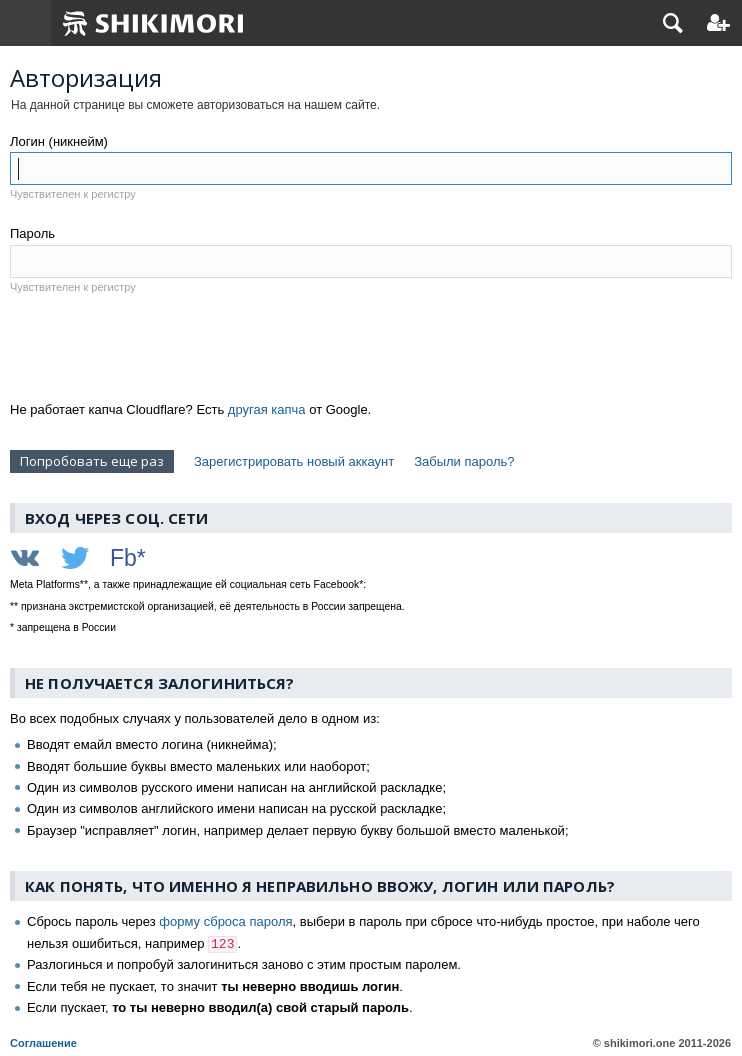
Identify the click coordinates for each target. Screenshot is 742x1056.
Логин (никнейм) (59, 141)
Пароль (32, 233)
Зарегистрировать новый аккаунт (294, 461)
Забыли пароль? (464, 461)
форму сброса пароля (225, 921)
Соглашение (43, 1043)
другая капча (267, 409)
